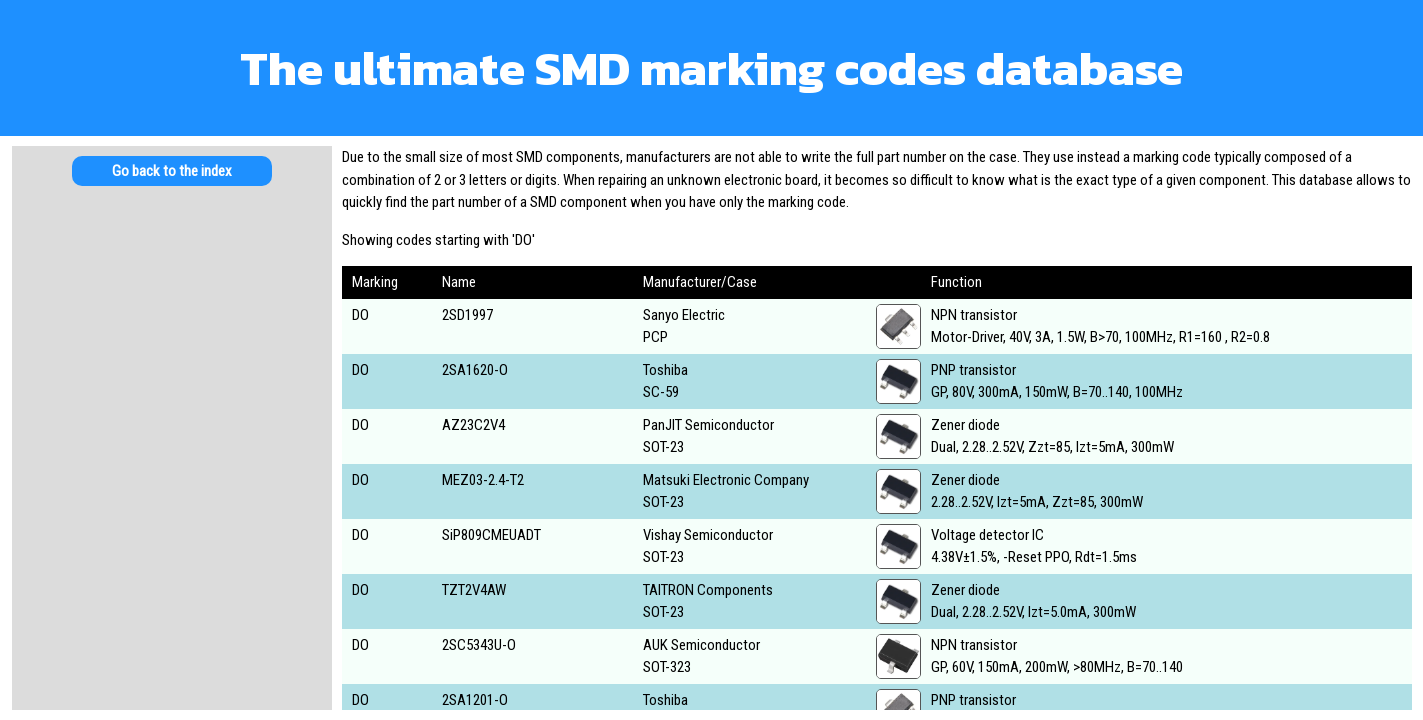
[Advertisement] (172, 360)
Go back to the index (172, 171)
